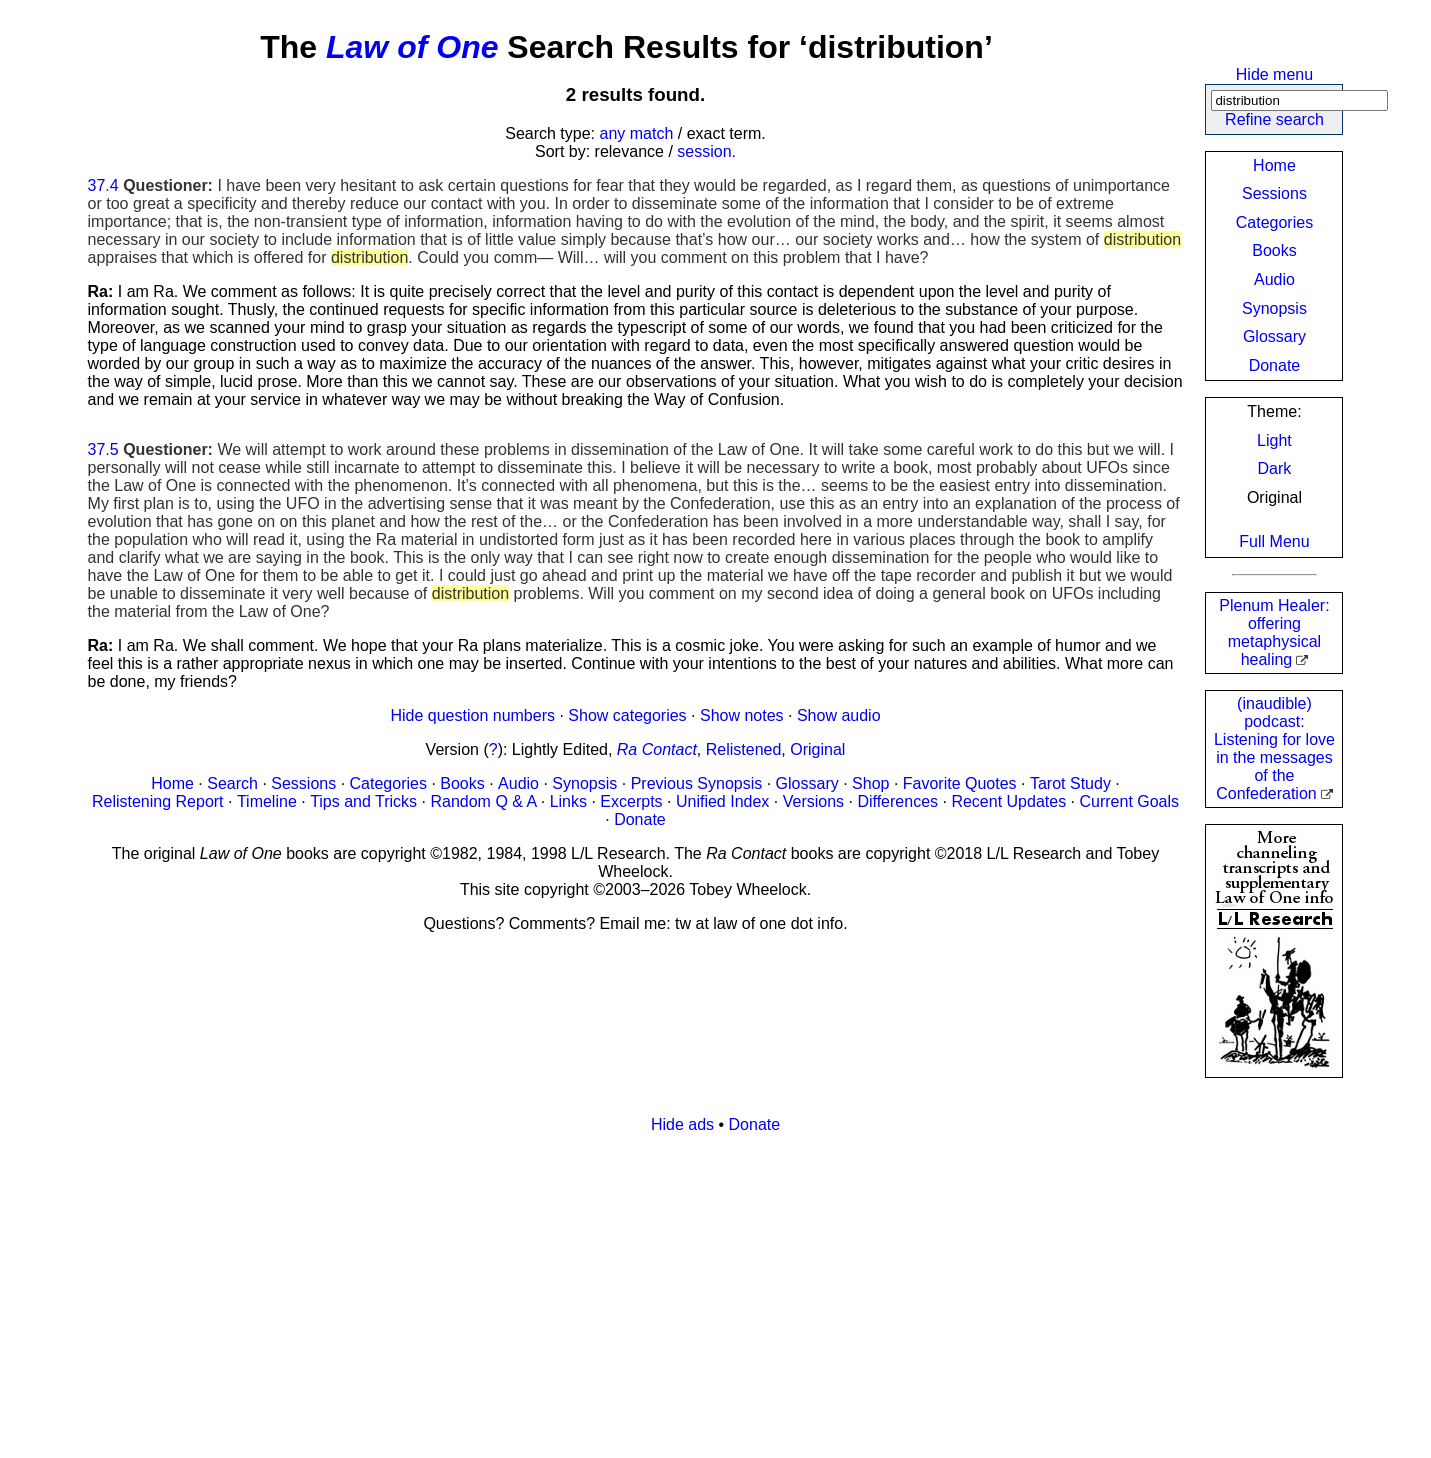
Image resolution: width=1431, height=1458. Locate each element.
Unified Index (722, 801)
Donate (1275, 365)
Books (1274, 250)
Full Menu (1274, 541)
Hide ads (682, 1124)
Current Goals (1129, 801)
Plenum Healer (1274, 632)
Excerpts (631, 801)
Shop (870, 783)
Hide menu (1274, 74)
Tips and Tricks (363, 801)
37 (97, 185)
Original (817, 749)
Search (232, 783)
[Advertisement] (688, 1290)
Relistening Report (158, 801)
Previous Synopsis (697, 783)
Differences (897, 801)
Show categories (627, 715)
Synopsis (1274, 308)
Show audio (839, 715)
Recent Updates (1008, 801)
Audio (1274, 279)
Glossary (1274, 336)
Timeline (267, 801)
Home (1274, 165)
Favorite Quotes (960, 783)
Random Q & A (483, 801)
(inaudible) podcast (1274, 748)
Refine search (1274, 119)
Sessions (1274, 193)
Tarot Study (1070, 783)
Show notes (742, 715)
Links (568, 801)
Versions (813, 801)
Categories (1274, 222)
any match (637, 133)
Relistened (744, 749)
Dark (1275, 468)
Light (1274, 440)
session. (706, 151)
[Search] (1299, 100)
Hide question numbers (472, 715)
